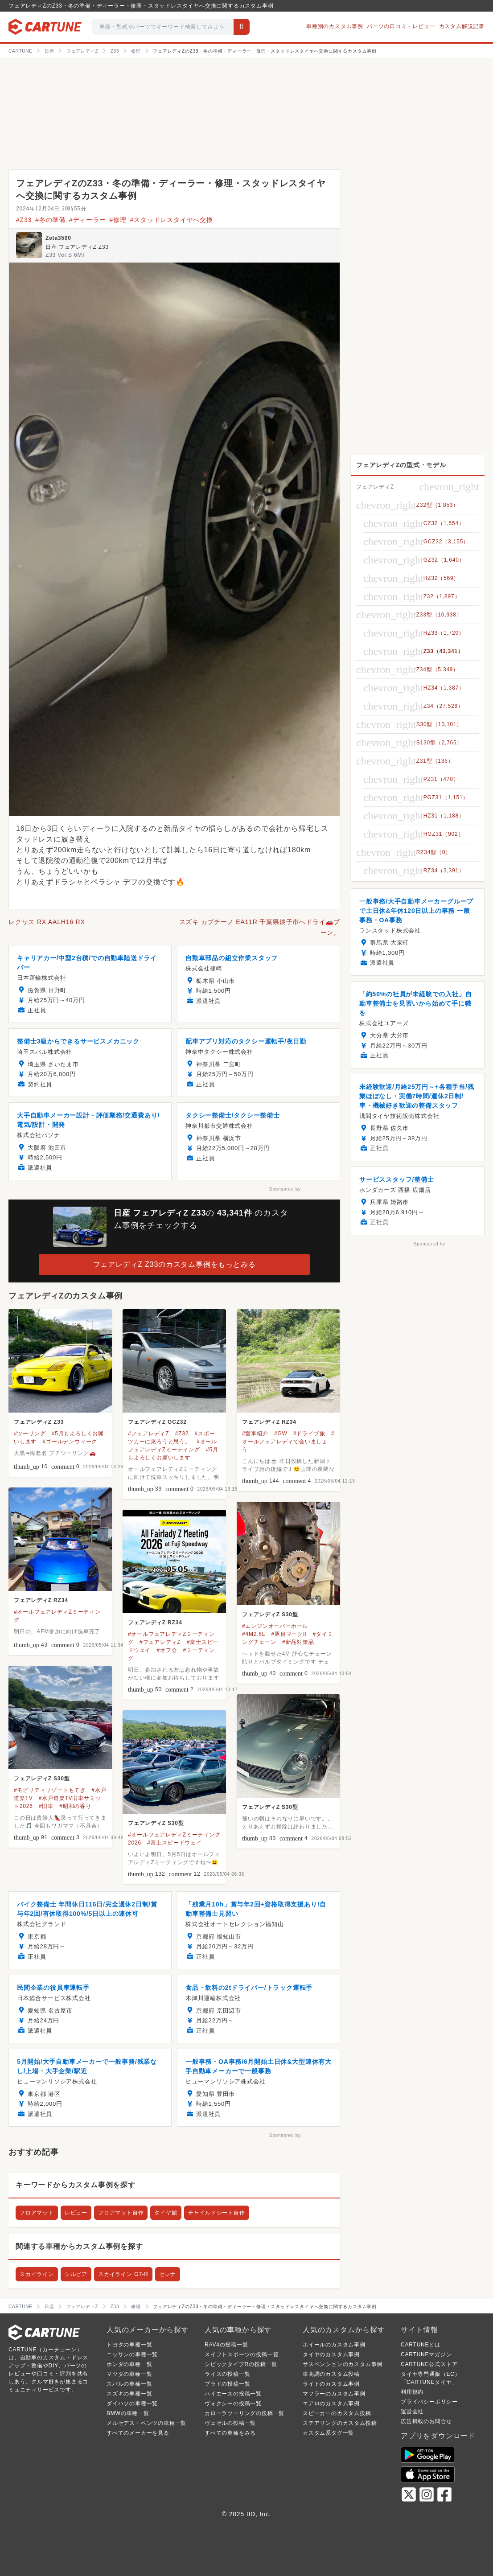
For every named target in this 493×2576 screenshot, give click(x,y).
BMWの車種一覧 (128, 2413)
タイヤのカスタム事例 (331, 2354)
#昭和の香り (75, 1806)
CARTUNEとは (420, 2345)
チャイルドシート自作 (216, 2213)
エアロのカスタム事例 (331, 2403)
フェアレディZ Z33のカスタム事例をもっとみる (174, 1264)
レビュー (76, 2213)
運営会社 (412, 2411)
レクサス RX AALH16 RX (46, 921)
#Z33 (24, 219)
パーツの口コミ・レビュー (401, 26)
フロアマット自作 (121, 2213)
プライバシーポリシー (429, 2402)
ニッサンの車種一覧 (132, 2354)
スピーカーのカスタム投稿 (337, 2413)
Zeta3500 (58, 238)
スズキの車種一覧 (129, 2394)
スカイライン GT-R (123, 2274)
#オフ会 (166, 1650)
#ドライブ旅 (309, 1433)
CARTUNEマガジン (426, 2354)
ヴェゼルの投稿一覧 (230, 2423)
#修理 (118, 219)
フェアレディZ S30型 (270, 1614)
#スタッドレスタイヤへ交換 (171, 219)
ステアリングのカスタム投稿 (340, 2423)
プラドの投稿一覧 (227, 2384)
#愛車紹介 (255, 1433)
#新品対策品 (298, 1642)
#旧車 (46, 1806)
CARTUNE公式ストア (429, 2364)
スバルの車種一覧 (129, 2384)
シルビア (76, 2274)
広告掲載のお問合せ (426, 2421)
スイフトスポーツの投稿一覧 (242, 2354)
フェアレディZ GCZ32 (157, 1422)
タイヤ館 (165, 2213)
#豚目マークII (289, 1634)
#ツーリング (29, 1433)
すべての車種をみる (230, 2433)
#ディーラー (87, 219)
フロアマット (37, 2213)
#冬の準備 (50, 219)
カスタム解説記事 (462, 26)
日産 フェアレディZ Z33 (77, 247)
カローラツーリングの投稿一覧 (244, 2413)
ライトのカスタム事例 (331, 2384)
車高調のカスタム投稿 (331, 2374)
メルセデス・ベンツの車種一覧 (146, 2423)
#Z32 (182, 1433)
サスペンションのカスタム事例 (342, 2364)
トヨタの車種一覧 (129, 2345)
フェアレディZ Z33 (39, 1422)
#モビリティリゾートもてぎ (50, 1790)
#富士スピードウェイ (174, 1843)
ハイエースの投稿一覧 (233, 2394)
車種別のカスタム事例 (334, 26)
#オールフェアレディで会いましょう (288, 1441)
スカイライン (37, 2274)
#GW (281, 1433)
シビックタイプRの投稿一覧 (241, 2364)
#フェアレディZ (148, 1433)
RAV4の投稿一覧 (226, 2345)
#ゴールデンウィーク (69, 1441)
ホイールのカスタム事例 (334, 2345)
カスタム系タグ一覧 (328, 2433)
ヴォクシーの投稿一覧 (233, 2403)
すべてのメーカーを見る (138, 2433)
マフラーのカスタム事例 (334, 2394)
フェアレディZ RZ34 (269, 1422)
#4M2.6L (253, 1634)
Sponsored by (285, 1189)
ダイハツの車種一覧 (132, 2403)
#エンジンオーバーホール (275, 1626)
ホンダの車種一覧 (129, 2364)
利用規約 (412, 2392)
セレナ (167, 2274)
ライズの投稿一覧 (227, 2374)
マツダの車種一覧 (129, 2374)
